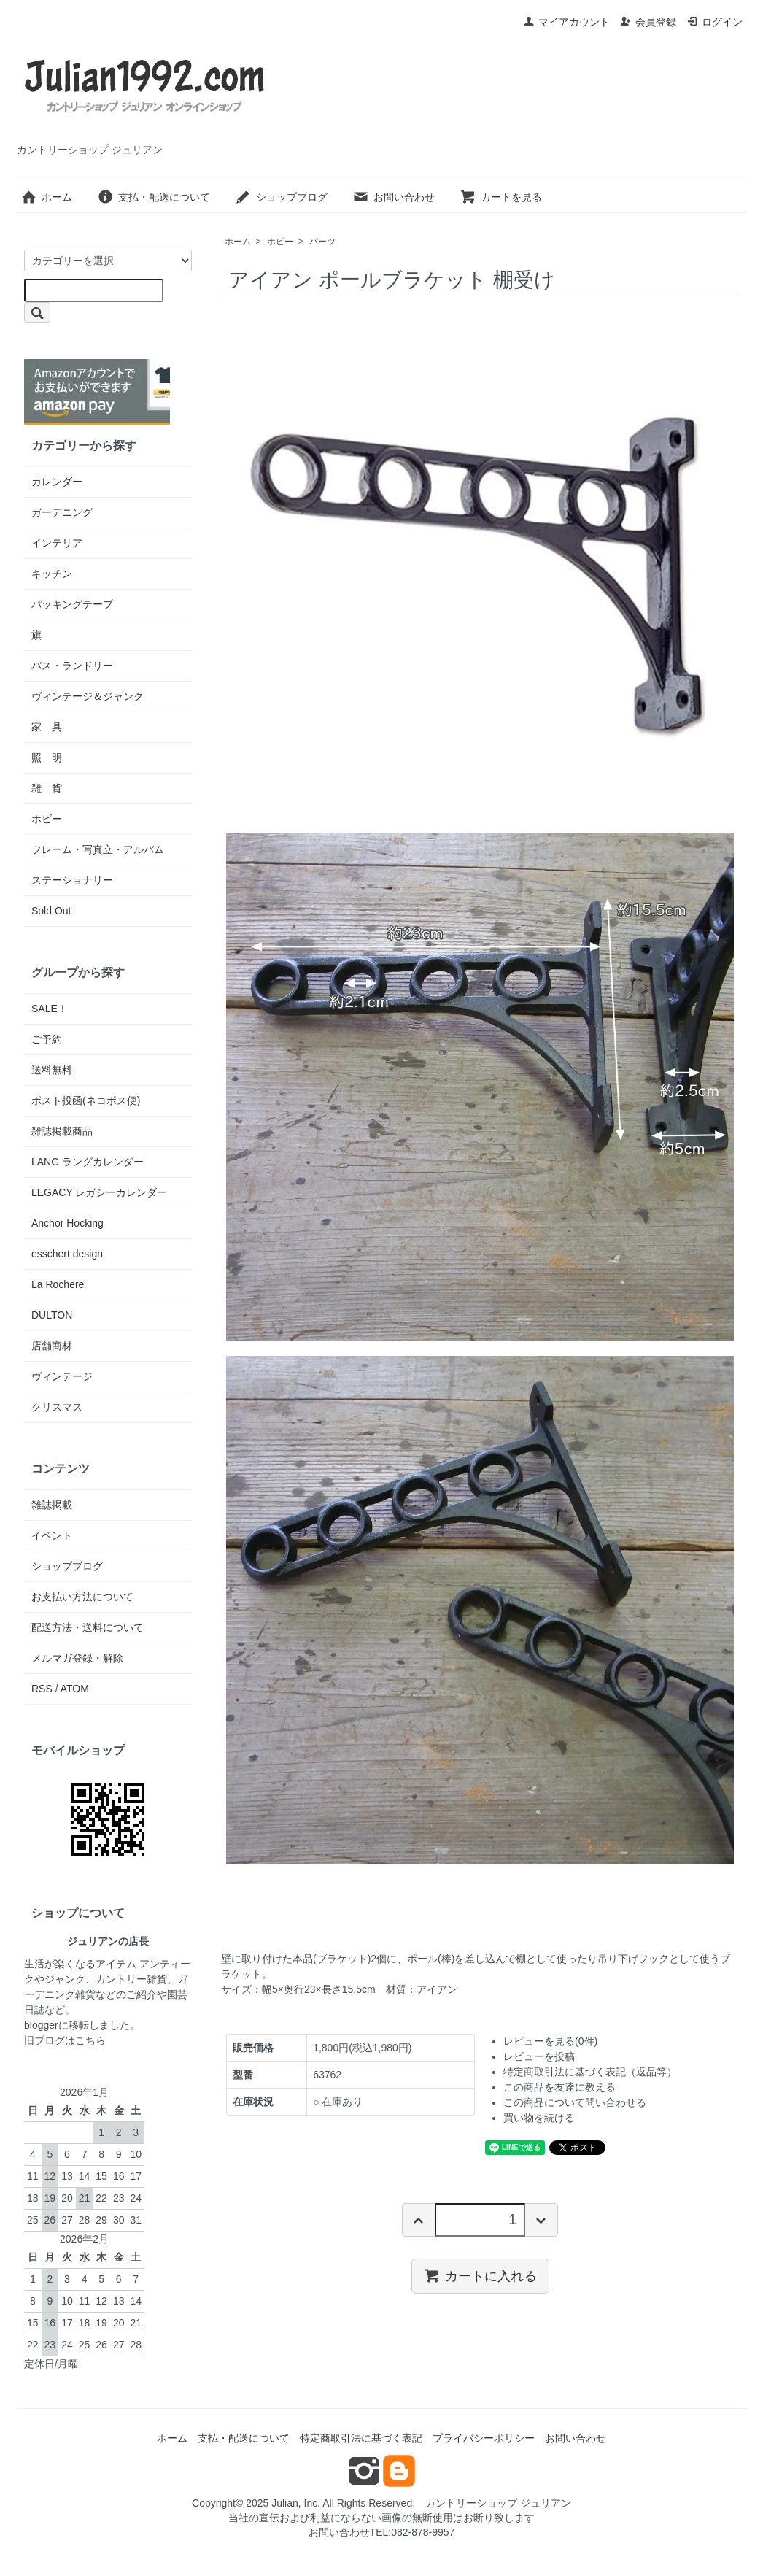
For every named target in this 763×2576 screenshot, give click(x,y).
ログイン (714, 22)
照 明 (46, 757)
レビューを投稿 (539, 2056)
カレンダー (56, 481)
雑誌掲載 (51, 1505)
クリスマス (56, 1407)
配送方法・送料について (87, 1627)
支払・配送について (153, 197)
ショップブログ (281, 197)
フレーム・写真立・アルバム (97, 849)
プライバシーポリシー (484, 2438)
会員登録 (648, 22)
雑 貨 (46, 788)
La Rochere (57, 1284)
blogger (41, 2025)
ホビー (280, 241)
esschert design (67, 1254)
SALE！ (49, 1008)
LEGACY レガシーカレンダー (99, 1192)
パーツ (322, 241)
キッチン (51, 573)
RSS (42, 1688)
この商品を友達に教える (559, 2087)
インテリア (56, 543)
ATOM (75, 1688)
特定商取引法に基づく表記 (361, 2438)
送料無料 (51, 1070)
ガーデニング (62, 512)
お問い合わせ (393, 197)
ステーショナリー (72, 880)
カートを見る (501, 197)
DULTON (51, 1315)
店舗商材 (51, 1345)
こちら (90, 2040)
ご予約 (46, 1039)
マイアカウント (566, 22)
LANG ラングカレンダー (87, 1162)
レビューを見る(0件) (550, 2041)
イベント (51, 1535)
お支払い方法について (82, 1597)
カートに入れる (480, 2275)
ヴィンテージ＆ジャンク (87, 696)
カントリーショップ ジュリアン (498, 2503)
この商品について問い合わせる (574, 2102)
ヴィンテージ (62, 1376)
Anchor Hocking (67, 1223)
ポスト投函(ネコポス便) (85, 1100)
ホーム (46, 197)
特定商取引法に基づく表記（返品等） (590, 2072)
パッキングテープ (72, 604)
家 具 (46, 727)
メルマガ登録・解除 (77, 1658)
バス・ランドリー (72, 665)
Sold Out (51, 911)
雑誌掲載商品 (62, 1131)
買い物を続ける (539, 2118)
